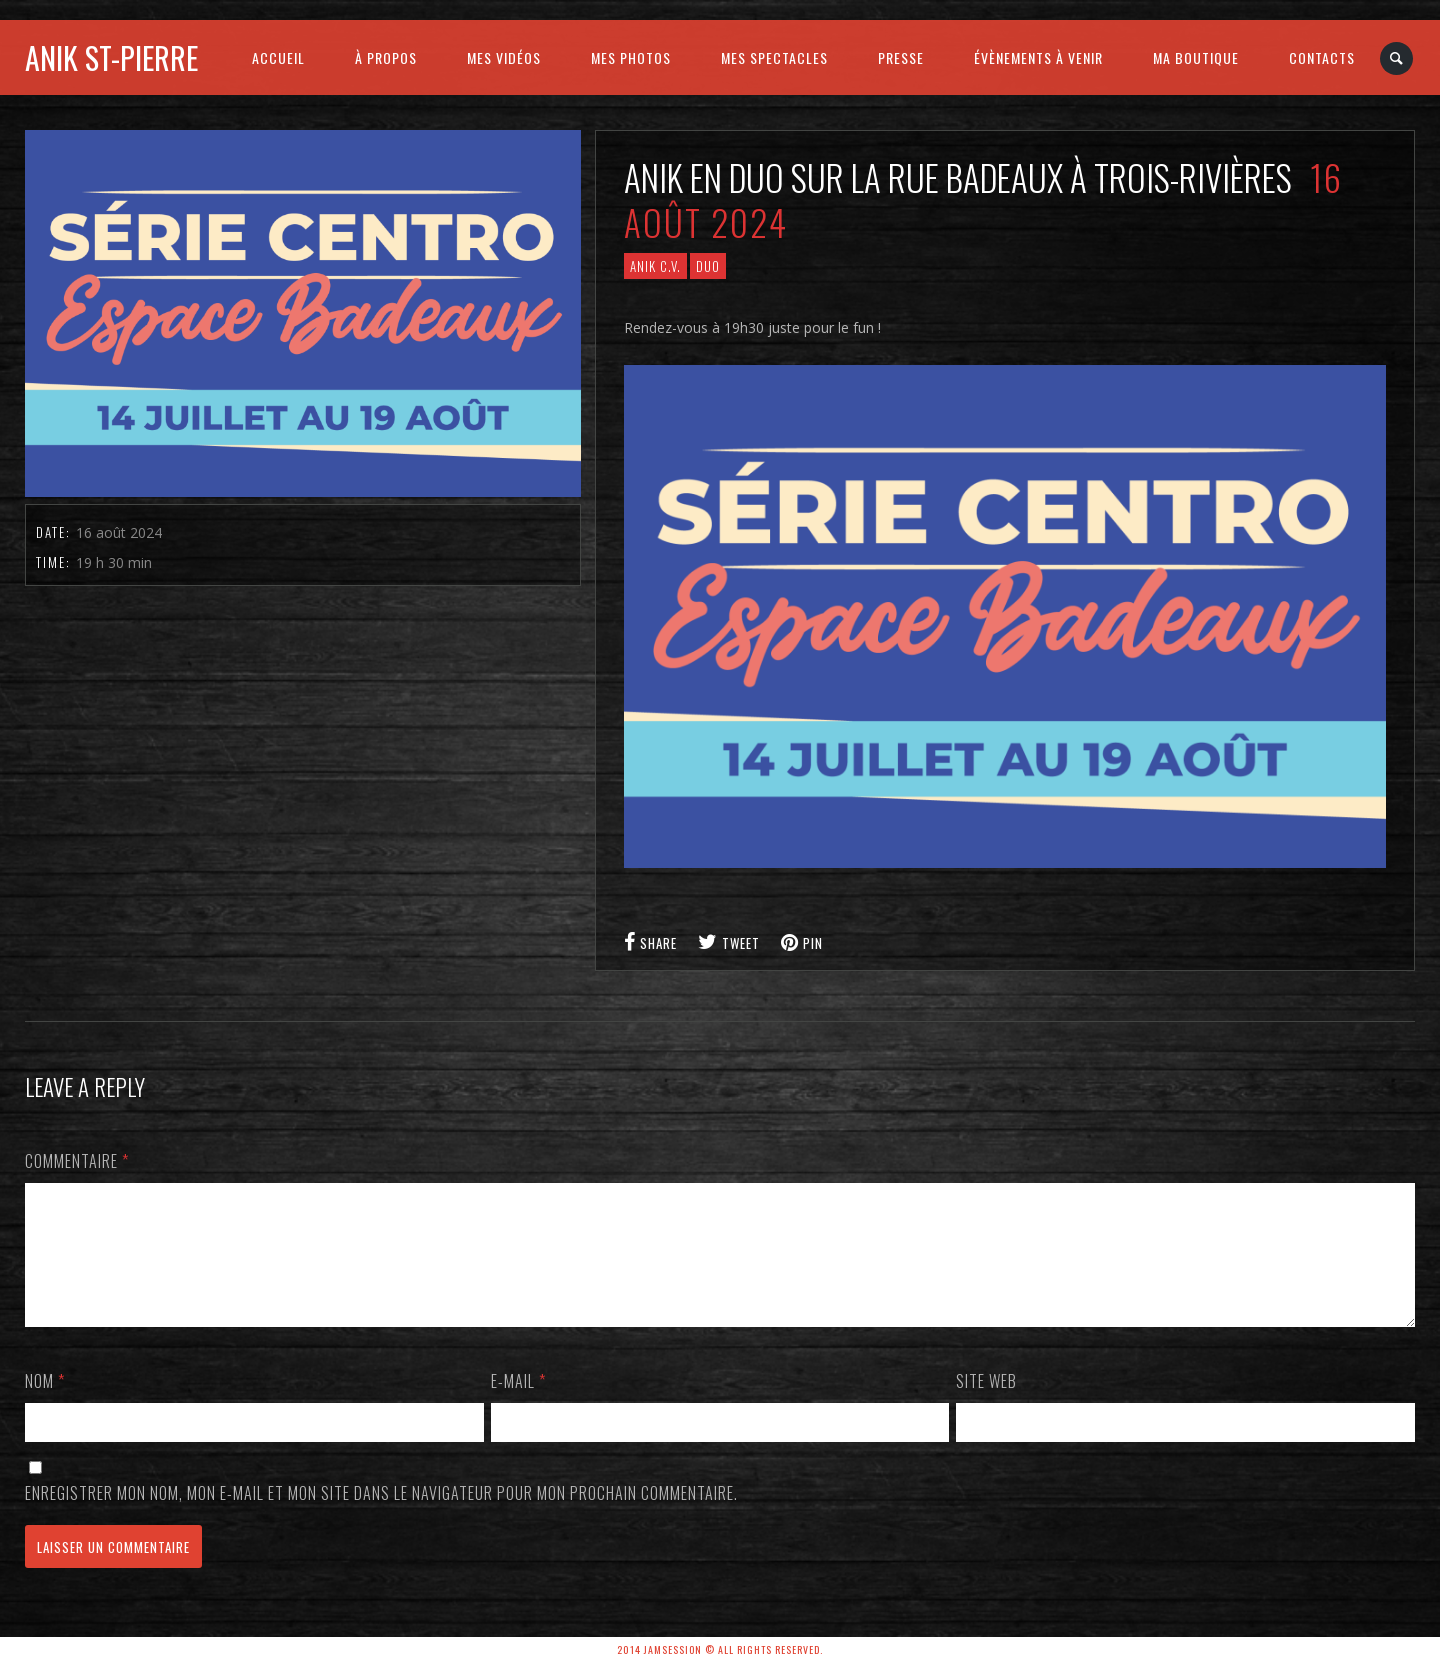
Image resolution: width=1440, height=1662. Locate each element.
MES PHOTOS (631, 57)
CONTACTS (1322, 57)
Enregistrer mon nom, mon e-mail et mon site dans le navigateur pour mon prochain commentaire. (381, 1517)
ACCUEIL (278, 57)
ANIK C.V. (655, 266)
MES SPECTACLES (774, 57)
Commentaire (77, 1161)
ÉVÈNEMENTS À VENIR (1038, 57)
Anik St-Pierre (111, 57)
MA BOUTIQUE (1196, 57)
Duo (708, 266)
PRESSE (901, 57)
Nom (45, 1405)
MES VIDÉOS (504, 57)
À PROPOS (386, 57)
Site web (986, 1405)
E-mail (518, 1405)
